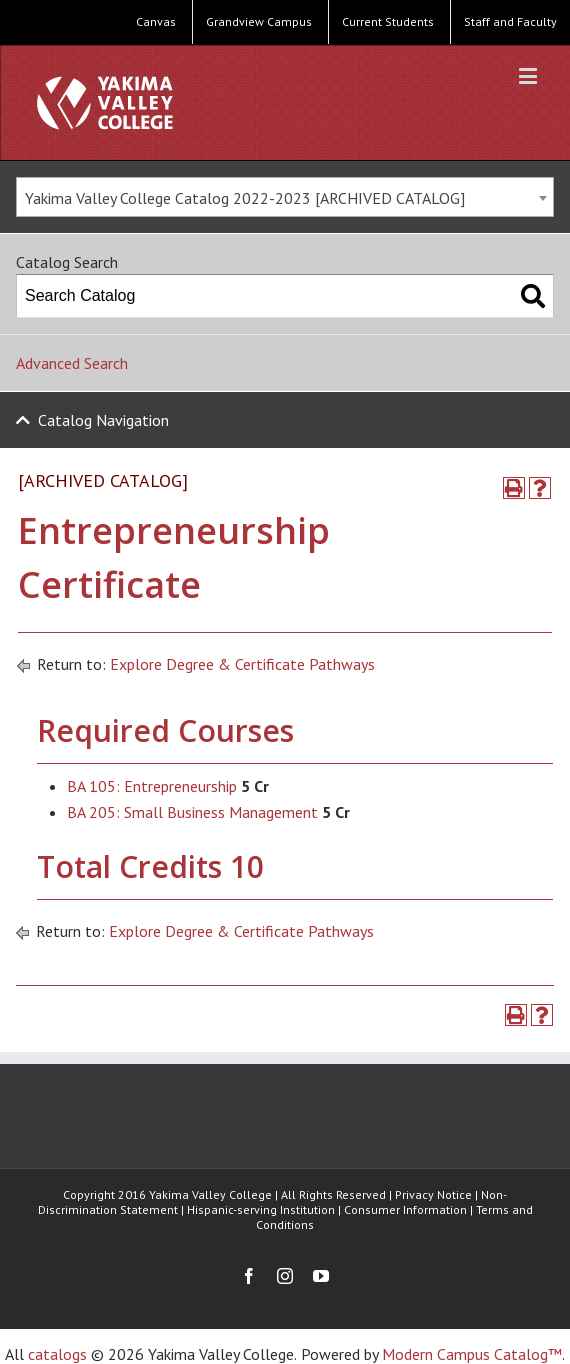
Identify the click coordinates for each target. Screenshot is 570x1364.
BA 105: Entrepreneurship (152, 786)
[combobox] (285, 197)
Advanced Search (72, 363)
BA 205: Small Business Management (192, 812)
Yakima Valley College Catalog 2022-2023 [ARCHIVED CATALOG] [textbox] (245, 198)
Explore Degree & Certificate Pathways (242, 664)
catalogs (57, 1354)
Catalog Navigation (103, 420)
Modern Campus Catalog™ (472, 1354)
